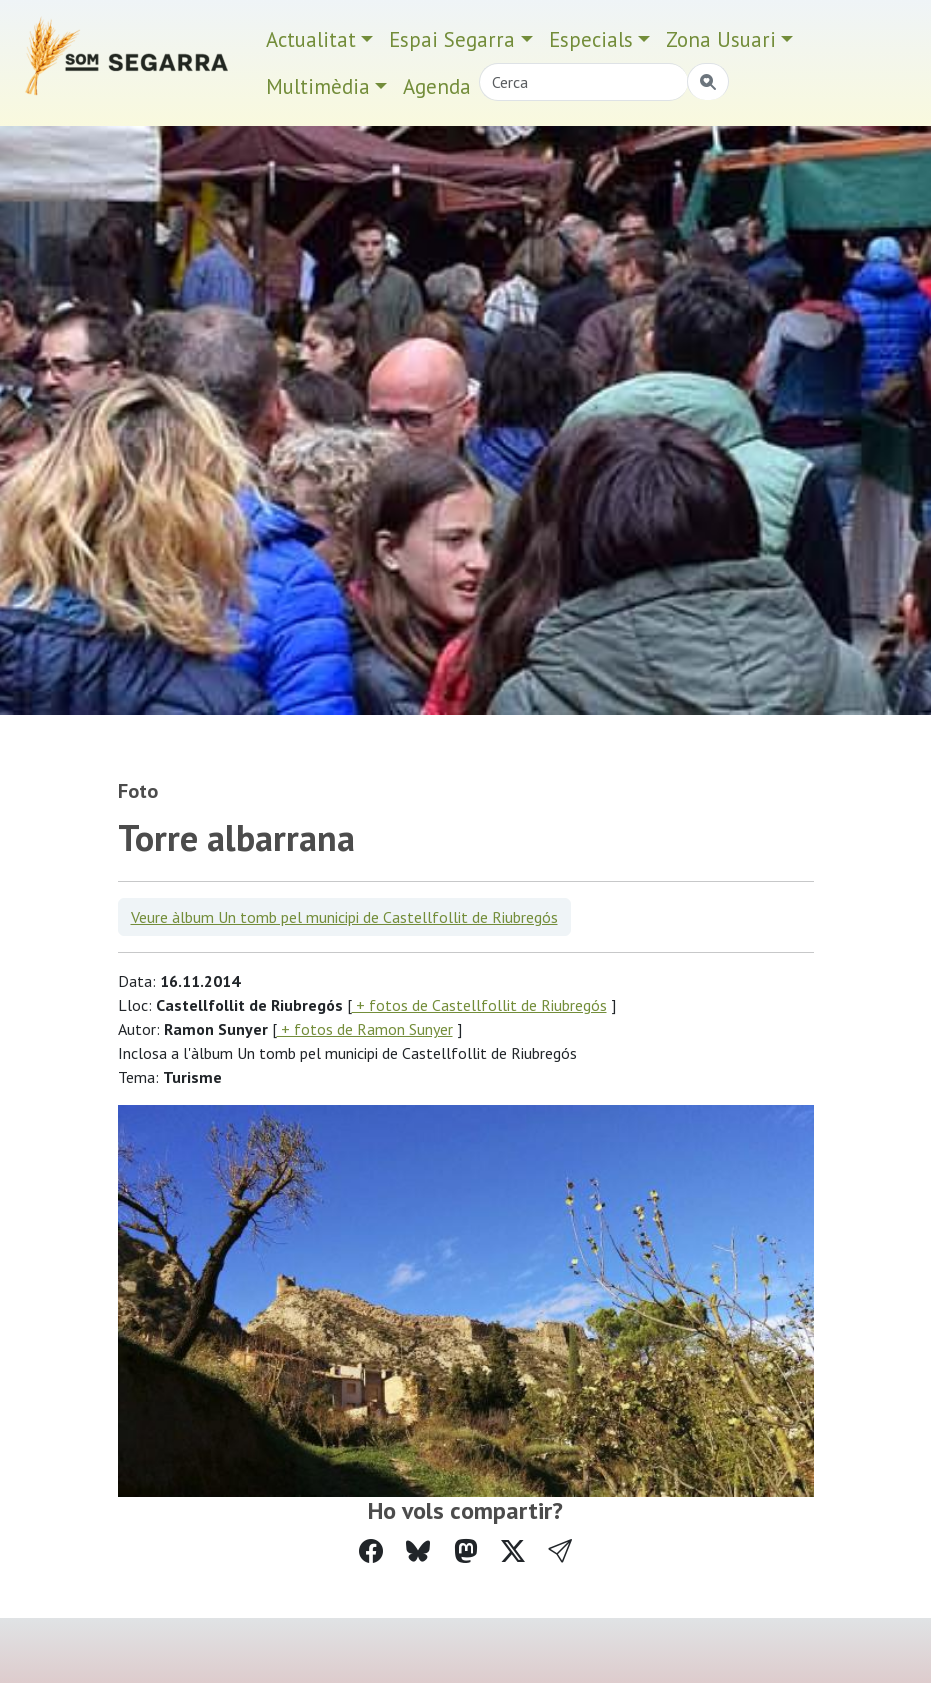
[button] (560, 1551)
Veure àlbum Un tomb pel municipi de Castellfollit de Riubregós (344, 917)
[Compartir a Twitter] (513, 1551)
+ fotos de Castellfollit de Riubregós (479, 1005)
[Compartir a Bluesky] (418, 1551)
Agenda (437, 86)
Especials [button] (591, 39)
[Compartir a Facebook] (371, 1551)
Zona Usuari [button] (721, 39)
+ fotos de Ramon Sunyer (365, 1029)
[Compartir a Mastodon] (466, 1551)
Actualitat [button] (311, 39)
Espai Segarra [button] (452, 39)
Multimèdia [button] (318, 86)
